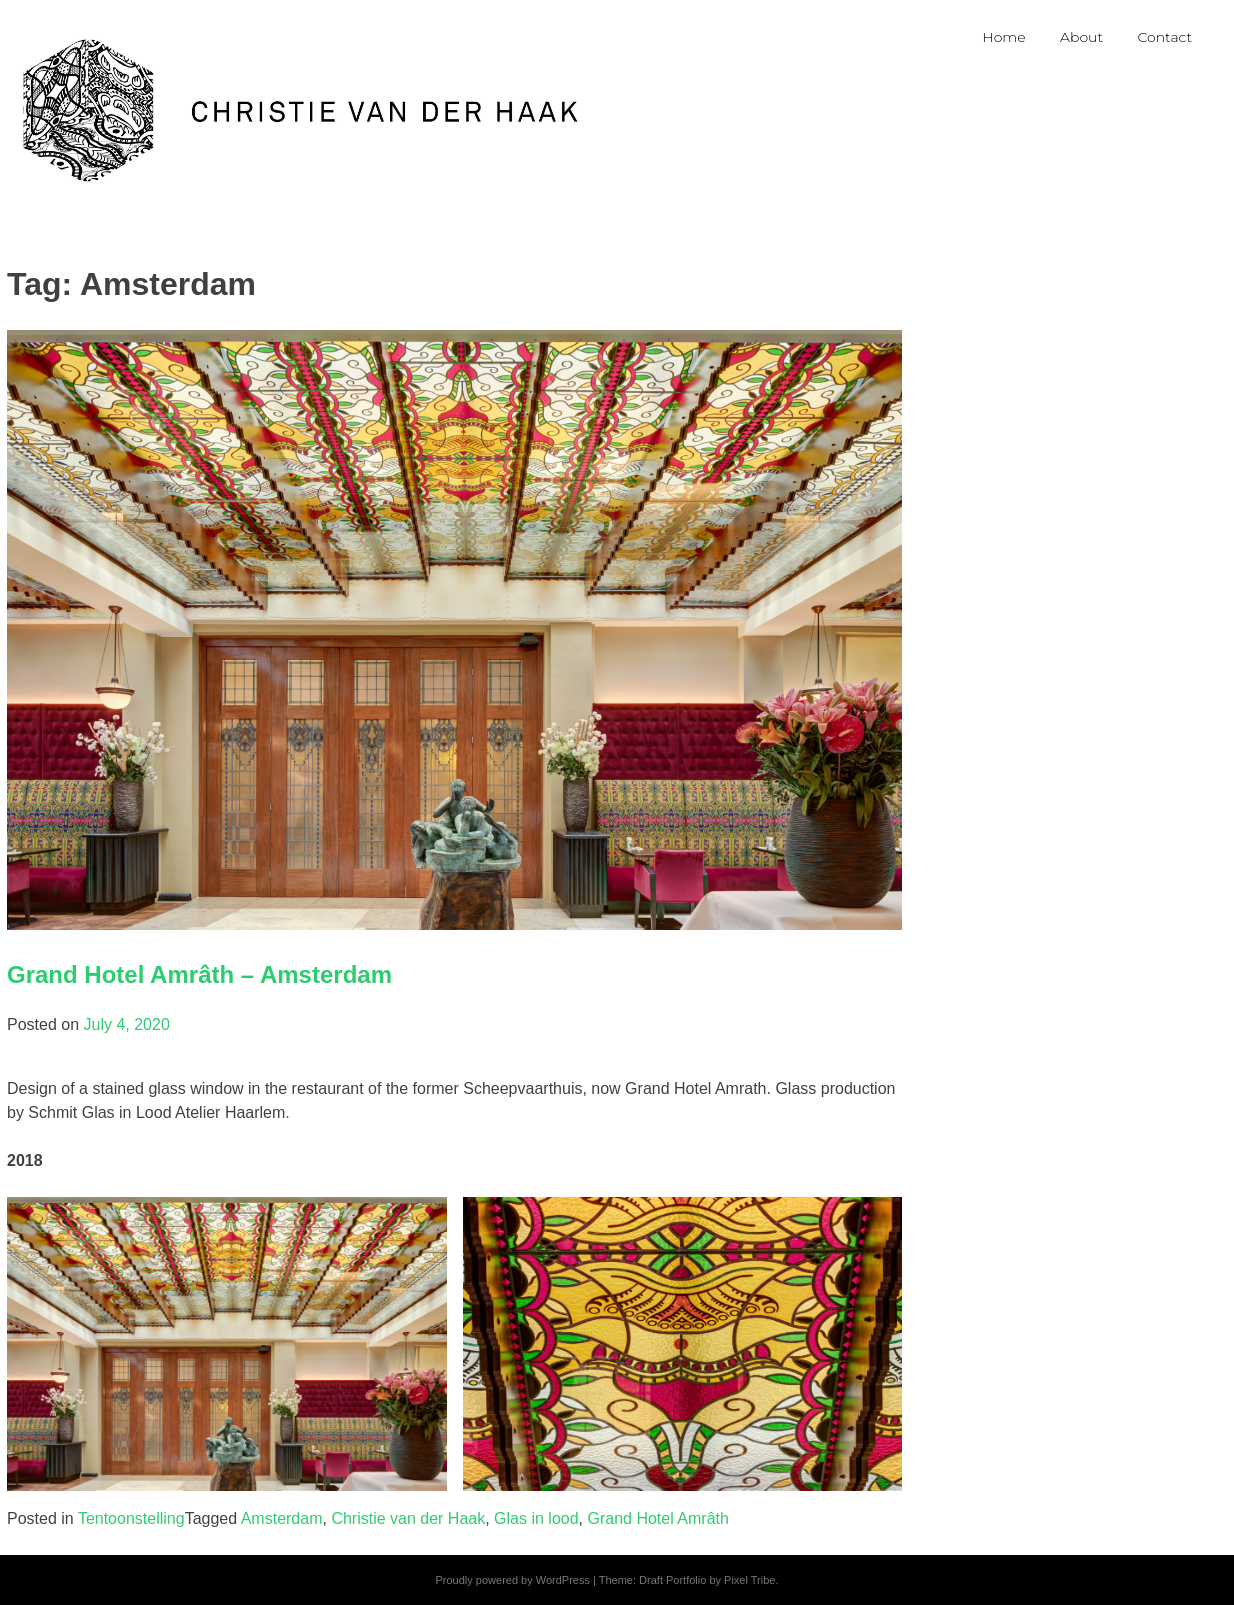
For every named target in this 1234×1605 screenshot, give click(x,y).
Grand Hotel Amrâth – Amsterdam (199, 974)
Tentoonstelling (131, 1518)
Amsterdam (282, 1518)
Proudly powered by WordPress (512, 1580)
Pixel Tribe (749, 1580)
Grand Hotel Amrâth (658, 1518)
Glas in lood (536, 1518)
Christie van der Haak (408, 1518)
